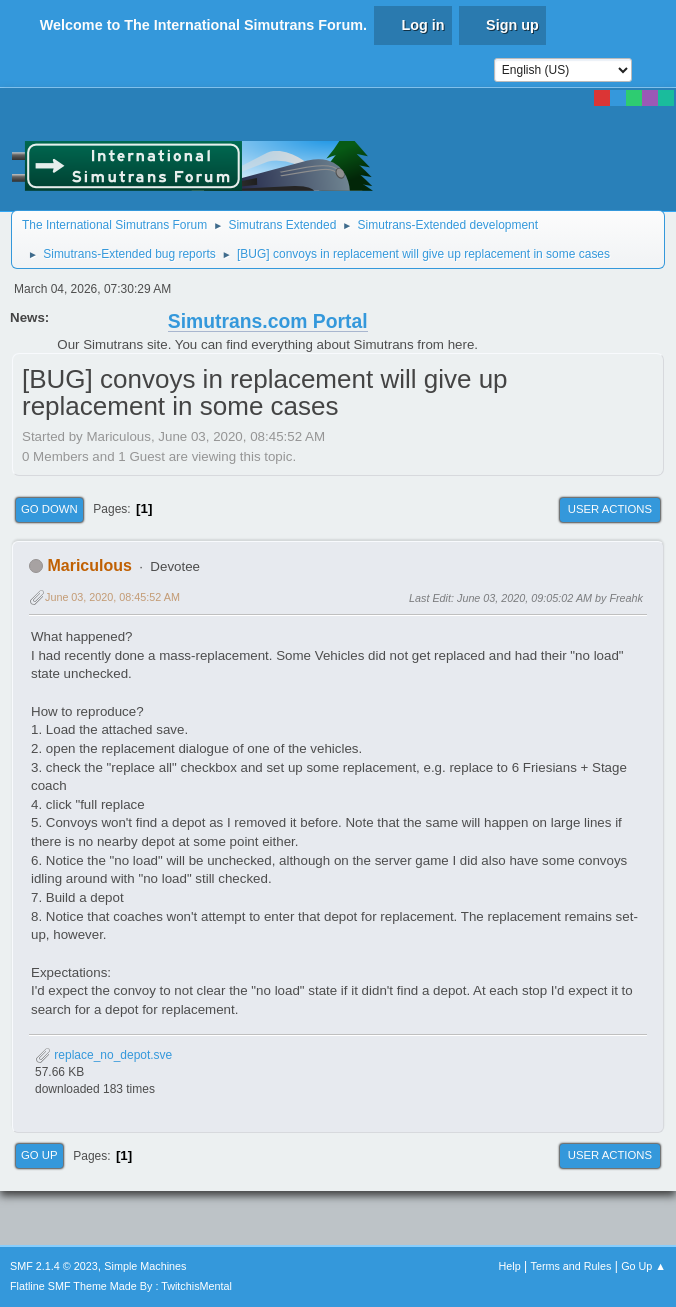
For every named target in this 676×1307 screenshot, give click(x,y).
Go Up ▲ (643, 1266)
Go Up (39, 1155)
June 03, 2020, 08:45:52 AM (112, 597)
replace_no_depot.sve (103, 1055)
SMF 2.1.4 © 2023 (54, 1266)
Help (510, 1266)
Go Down (49, 509)
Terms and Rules (571, 1266)
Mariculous (89, 565)
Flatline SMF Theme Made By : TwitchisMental (121, 1286)
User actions (610, 509)
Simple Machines (145, 1266)
